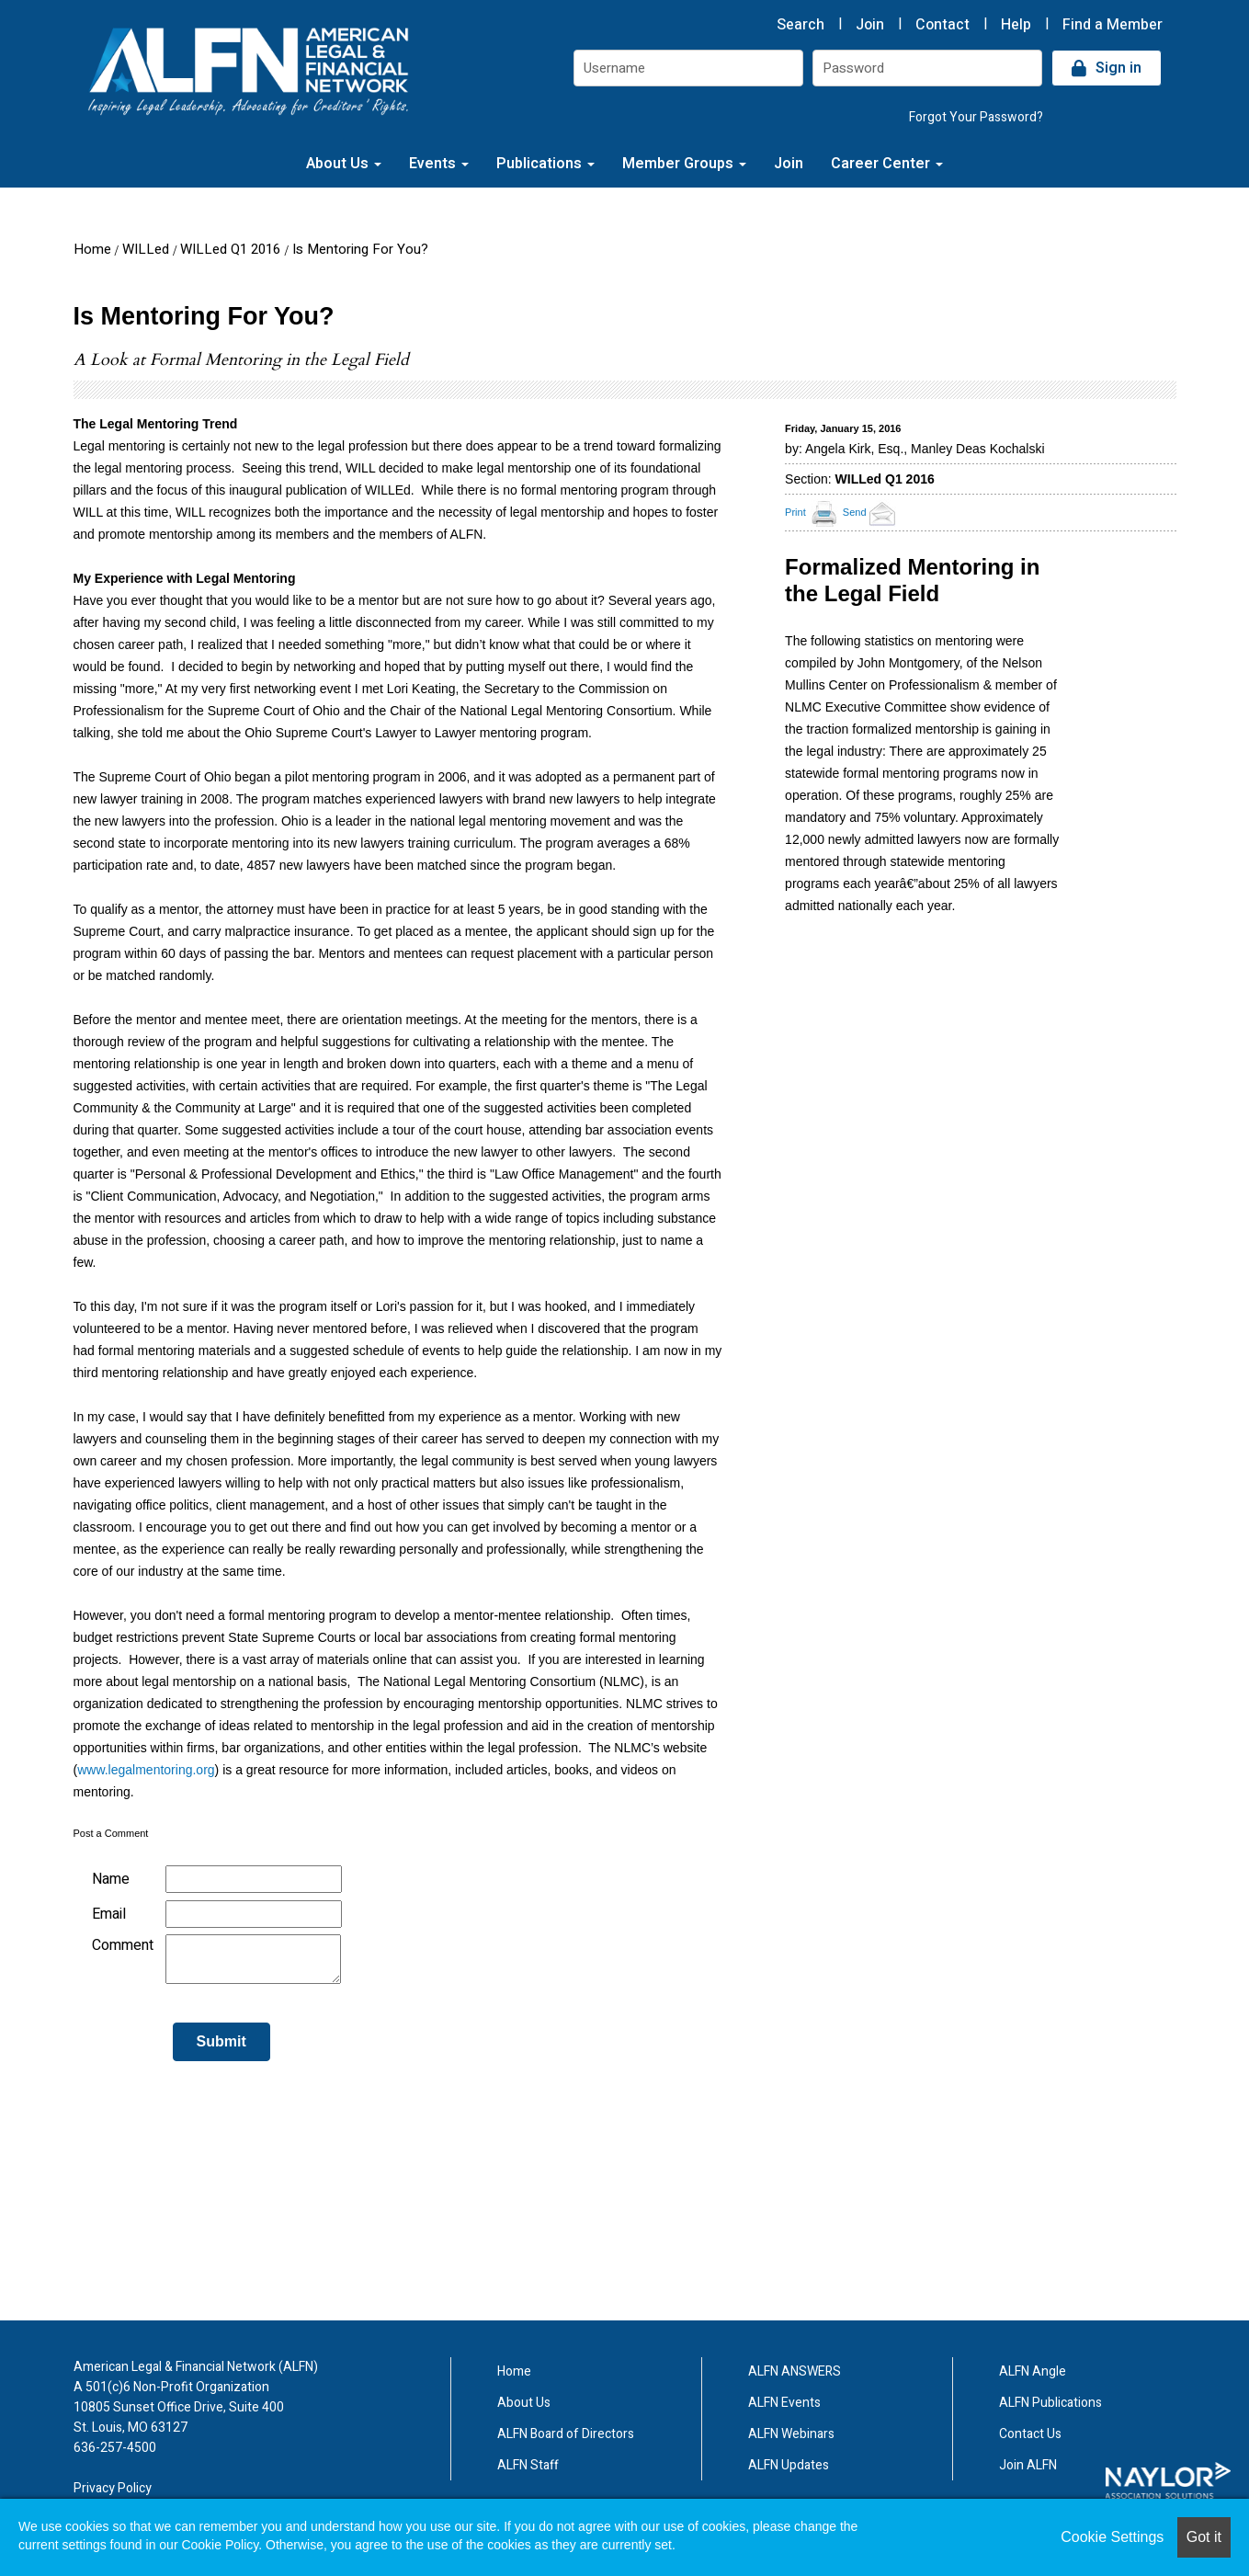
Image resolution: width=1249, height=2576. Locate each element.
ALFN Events (784, 2402)
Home (92, 249)
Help (1016, 25)
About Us (343, 164)
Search (800, 25)
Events (439, 164)
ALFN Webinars (791, 2434)
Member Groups (684, 164)
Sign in (1118, 68)
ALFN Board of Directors (565, 2434)
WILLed (145, 249)
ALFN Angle (1032, 2371)
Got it (1204, 2537)
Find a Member (1112, 25)
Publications (545, 164)
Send (872, 512)
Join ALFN (1028, 2465)
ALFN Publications (1050, 2402)
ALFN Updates (788, 2465)
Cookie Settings (1112, 2537)
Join (870, 25)
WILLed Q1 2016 (230, 249)
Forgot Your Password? (976, 117)
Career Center (887, 164)
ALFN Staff (528, 2465)
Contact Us (1030, 2434)
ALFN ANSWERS (794, 2371)
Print (795, 512)
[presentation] (213, 2120)
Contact (942, 25)
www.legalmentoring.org (145, 1769)
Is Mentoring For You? (360, 249)
